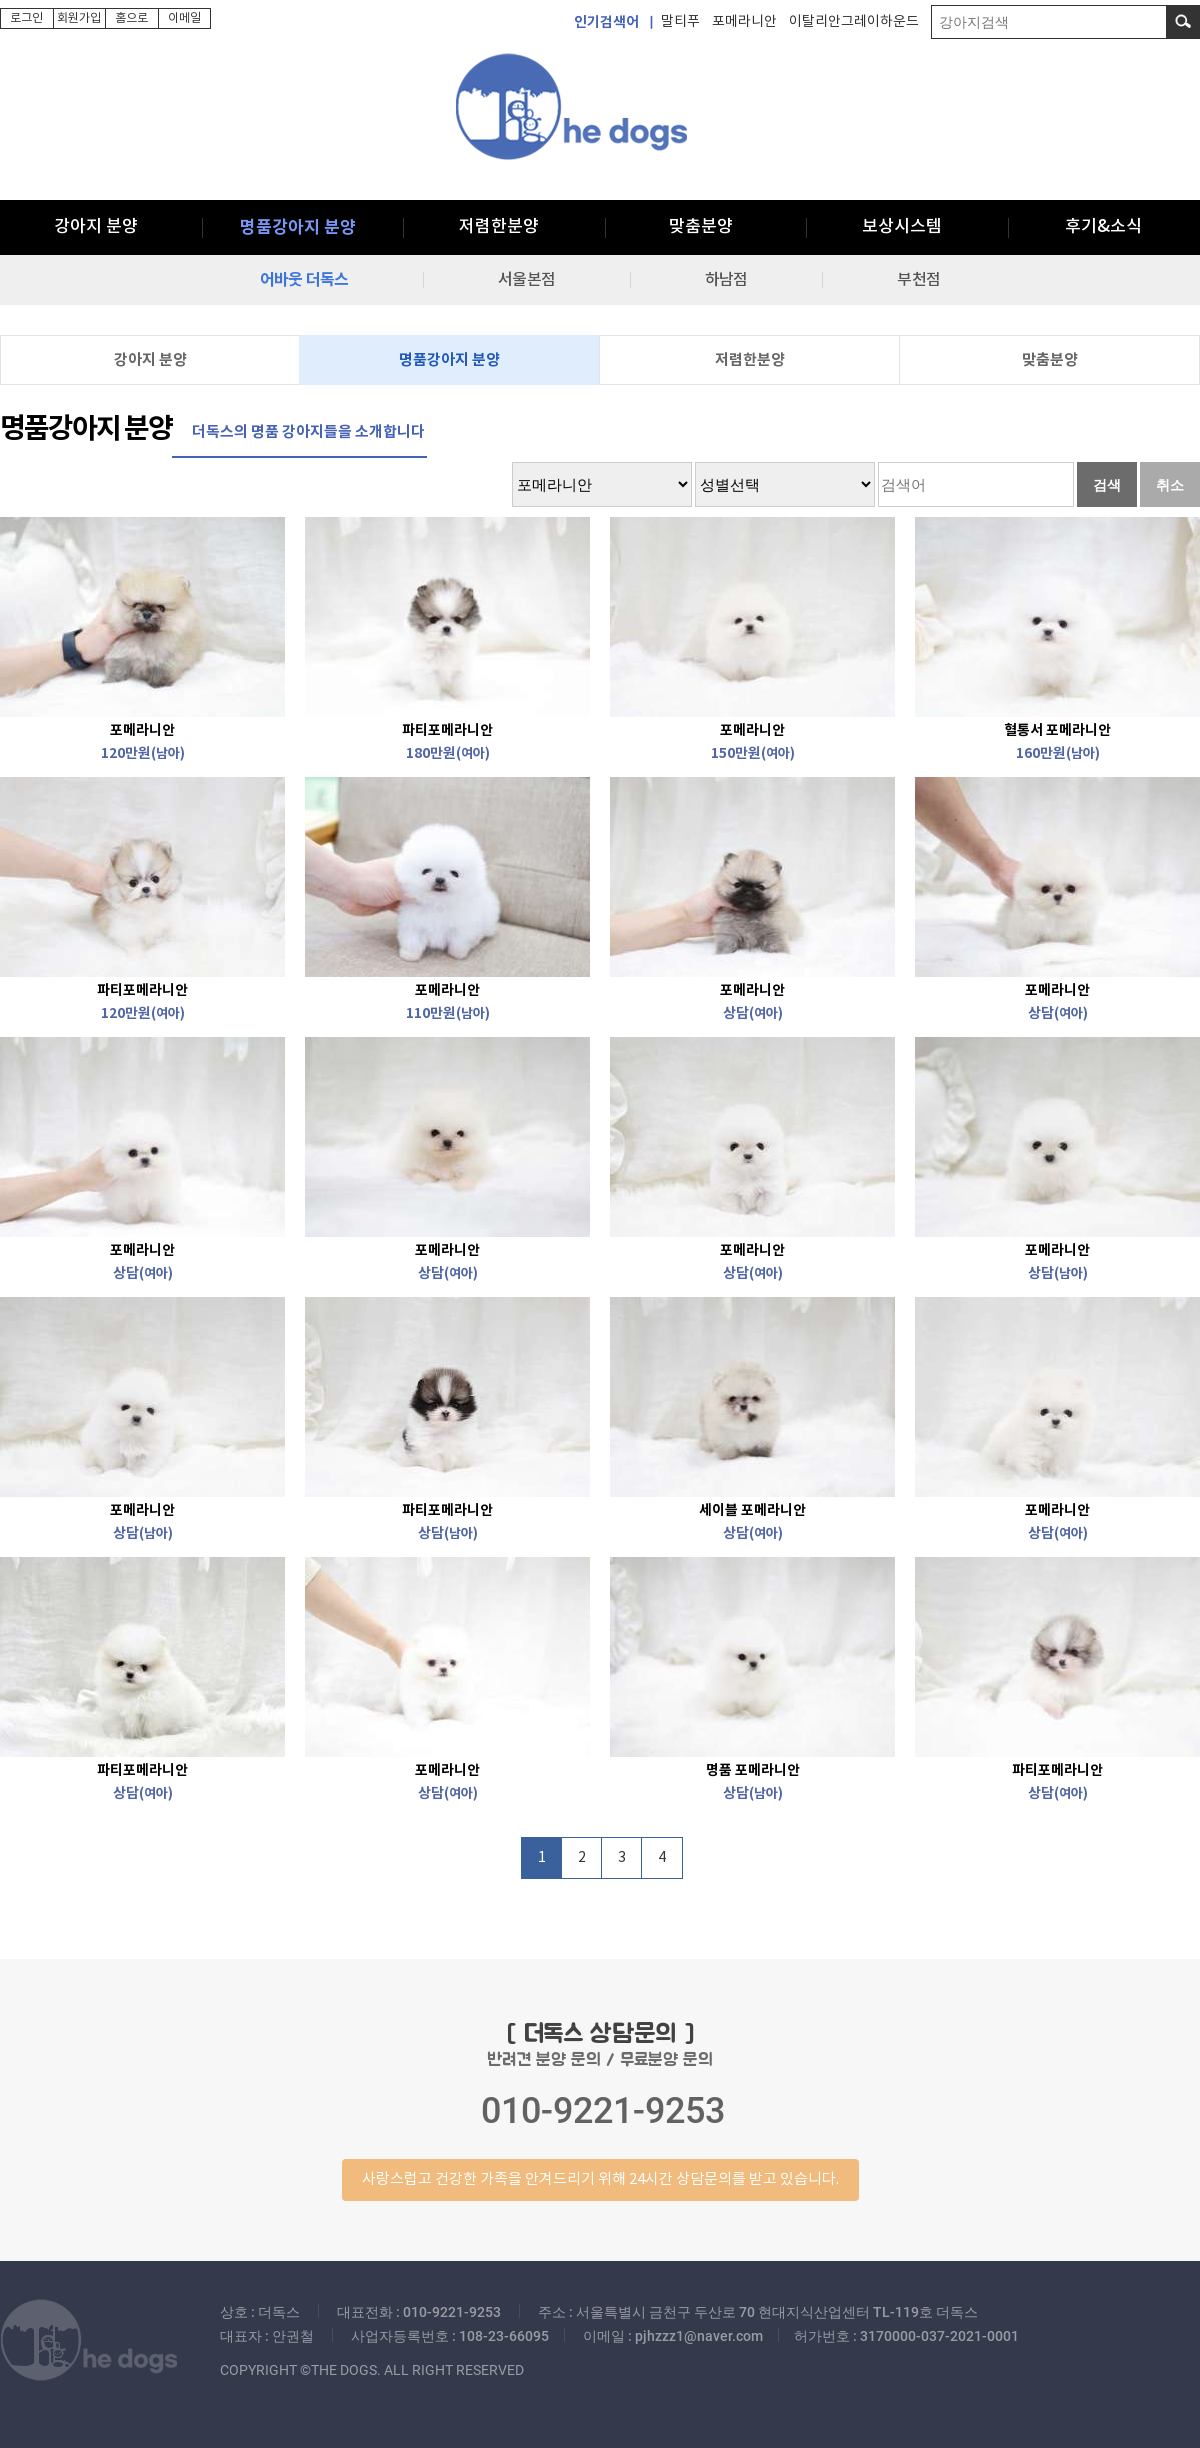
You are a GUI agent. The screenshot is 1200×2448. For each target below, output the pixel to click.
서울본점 (526, 280)
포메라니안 (744, 22)
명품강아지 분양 (298, 227)
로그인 (26, 18)
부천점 (918, 280)
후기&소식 (1103, 227)
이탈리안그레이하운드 (854, 22)
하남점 (726, 280)
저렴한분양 (499, 227)
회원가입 (79, 18)
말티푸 (680, 22)
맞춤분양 (701, 227)
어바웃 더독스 (304, 280)
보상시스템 (902, 227)
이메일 (184, 18)
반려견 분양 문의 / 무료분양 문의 (600, 2110)
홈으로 (131, 18)
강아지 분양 (96, 227)
